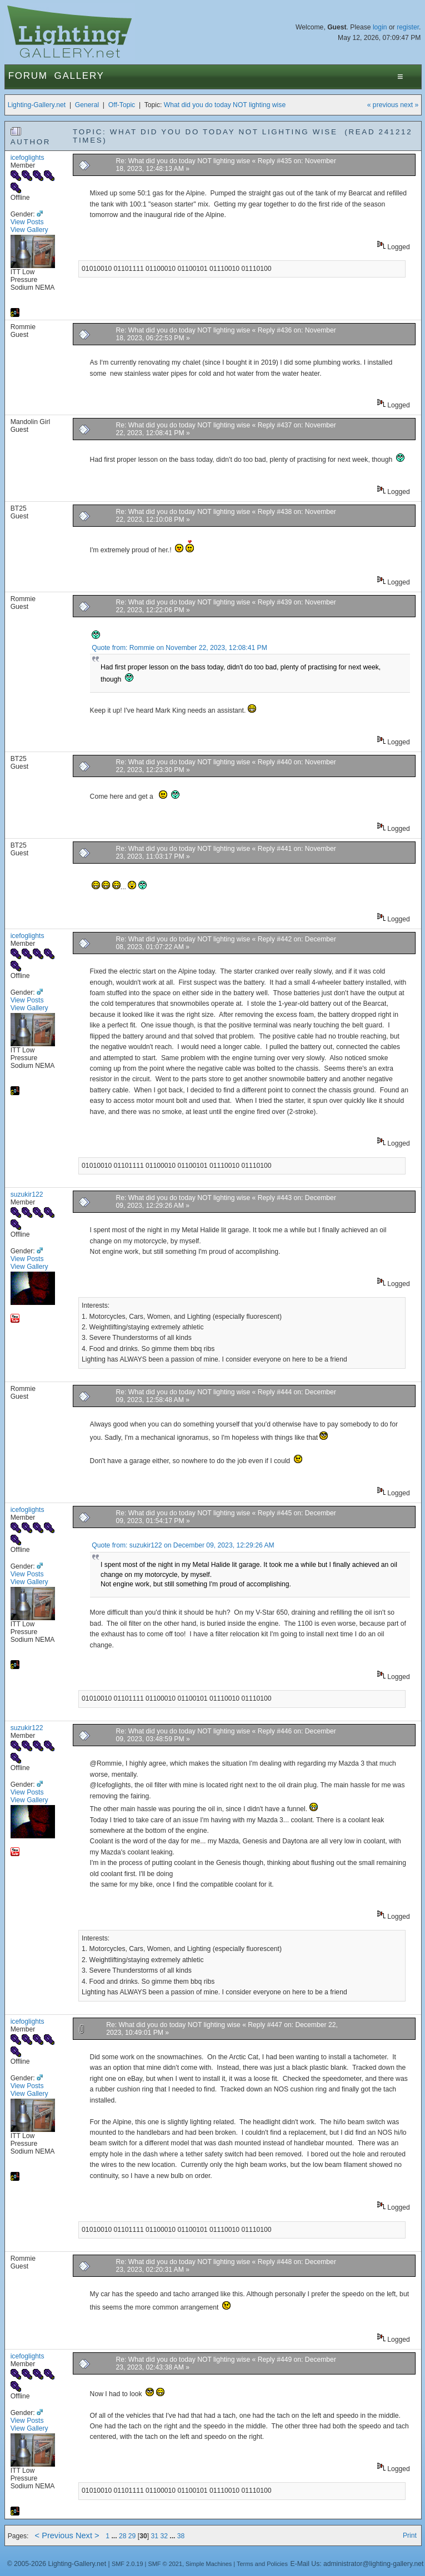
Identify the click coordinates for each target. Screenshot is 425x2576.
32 (164, 2536)
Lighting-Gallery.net (37, 105)
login (380, 27)
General (87, 105)
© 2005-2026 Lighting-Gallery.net (56, 2564)
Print (410, 2535)
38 (181, 2536)
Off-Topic (121, 105)
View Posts (27, 222)
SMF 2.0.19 (127, 2563)
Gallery (79, 75)
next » (409, 105)
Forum (28, 75)
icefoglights (27, 158)
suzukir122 (27, 1194)
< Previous (54, 2535)
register (408, 27)
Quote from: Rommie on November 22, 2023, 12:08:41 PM (179, 648)
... (115, 2536)
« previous (382, 105)
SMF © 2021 (165, 2563)
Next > (87, 2535)
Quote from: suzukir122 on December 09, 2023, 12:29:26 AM (183, 1545)
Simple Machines (209, 2563)
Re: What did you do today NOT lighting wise (183, 161)
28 (123, 2536)
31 (154, 2536)
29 (132, 2536)
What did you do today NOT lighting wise (225, 105)
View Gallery (29, 230)
